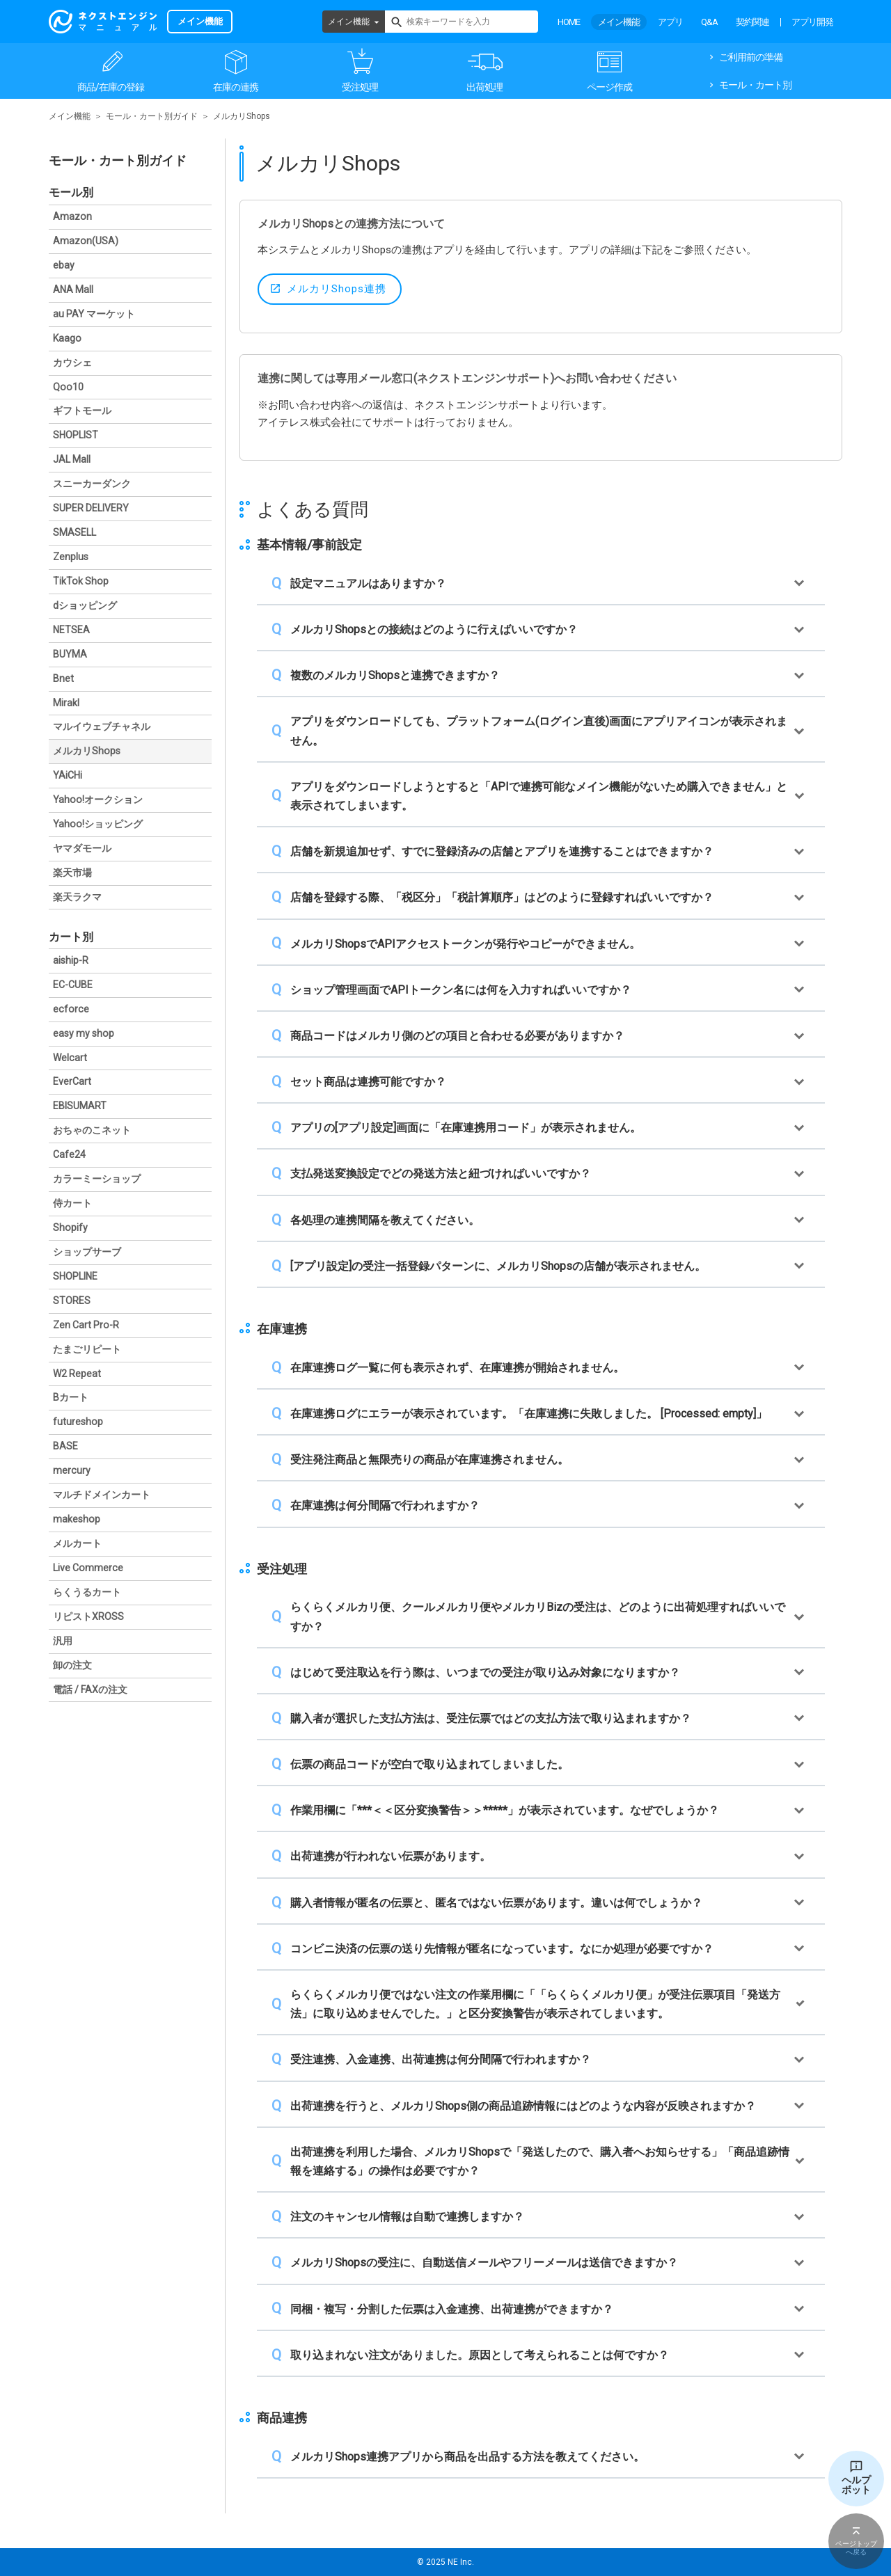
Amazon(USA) (85, 240)
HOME (569, 22)
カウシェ (72, 362)
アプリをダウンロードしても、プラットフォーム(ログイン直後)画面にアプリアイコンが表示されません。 (538, 731)
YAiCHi (67, 775)
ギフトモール (82, 410)
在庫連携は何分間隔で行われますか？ (385, 1505)
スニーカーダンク (92, 483)
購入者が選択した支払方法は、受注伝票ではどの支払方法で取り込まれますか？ (490, 1718)
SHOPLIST (75, 434)
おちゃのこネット (92, 1130)
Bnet (63, 678)
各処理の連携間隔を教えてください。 (385, 1220)
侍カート (72, 1203)
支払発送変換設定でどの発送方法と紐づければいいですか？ (440, 1173)
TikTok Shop (81, 581)
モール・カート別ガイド (152, 116)
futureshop (78, 1421)
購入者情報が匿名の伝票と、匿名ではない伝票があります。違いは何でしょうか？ (496, 1902)
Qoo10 (68, 386)
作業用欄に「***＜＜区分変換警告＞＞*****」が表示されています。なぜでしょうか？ (504, 1810)
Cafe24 (69, 1154)
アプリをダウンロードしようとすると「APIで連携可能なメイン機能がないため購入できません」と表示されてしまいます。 (538, 796)
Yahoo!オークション (98, 799)
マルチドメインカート (101, 1494)
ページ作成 (609, 87)
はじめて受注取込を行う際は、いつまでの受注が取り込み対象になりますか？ (485, 1672)
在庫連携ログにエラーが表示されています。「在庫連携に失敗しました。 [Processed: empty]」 (528, 1413)
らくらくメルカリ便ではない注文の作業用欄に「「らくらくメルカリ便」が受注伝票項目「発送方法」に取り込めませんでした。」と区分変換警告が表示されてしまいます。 (535, 2004)
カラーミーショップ (97, 1178)
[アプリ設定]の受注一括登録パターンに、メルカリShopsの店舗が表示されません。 (498, 1266)
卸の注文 (72, 1665)
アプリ (670, 22)
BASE (65, 1446)
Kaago (67, 338)
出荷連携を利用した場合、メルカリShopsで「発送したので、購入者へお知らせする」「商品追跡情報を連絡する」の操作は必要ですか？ (539, 2161)
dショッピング (85, 605)
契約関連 (752, 22)
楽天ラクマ (77, 897)
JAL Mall (71, 459)
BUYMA (70, 654)
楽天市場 (72, 872)
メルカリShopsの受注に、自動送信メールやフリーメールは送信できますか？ (484, 2262)
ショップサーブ (87, 1251)
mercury (71, 1470)
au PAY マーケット (94, 313)
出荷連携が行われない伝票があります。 (390, 1856)
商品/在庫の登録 (110, 87)
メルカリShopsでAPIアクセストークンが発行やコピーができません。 (465, 944)
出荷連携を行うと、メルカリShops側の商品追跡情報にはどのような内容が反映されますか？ (523, 2106)
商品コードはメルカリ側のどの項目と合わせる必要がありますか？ (457, 1035)
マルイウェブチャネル (101, 726)
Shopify (70, 1227)
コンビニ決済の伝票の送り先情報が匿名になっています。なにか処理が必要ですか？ (501, 1948)
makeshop (76, 1519)
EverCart (72, 1081)
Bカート (70, 1397)
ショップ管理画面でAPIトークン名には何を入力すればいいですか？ (460, 989)
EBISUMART (80, 1105)
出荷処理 (484, 87)
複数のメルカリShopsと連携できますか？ (395, 675)
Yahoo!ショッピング (98, 823)
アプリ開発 (812, 22)
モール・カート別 (755, 84)
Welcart (70, 1057)
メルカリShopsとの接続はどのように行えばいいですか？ (434, 629)
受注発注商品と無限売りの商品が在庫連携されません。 (429, 1459)
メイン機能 (349, 21)
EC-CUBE (73, 984)
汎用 (62, 1640)
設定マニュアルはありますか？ (368, 583)
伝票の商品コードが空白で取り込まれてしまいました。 (429, 1764)
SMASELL (74, 532)
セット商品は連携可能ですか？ (368, 1081)
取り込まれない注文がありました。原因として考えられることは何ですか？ (479, 2355)
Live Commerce (88, 1567)
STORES (71, 1300)
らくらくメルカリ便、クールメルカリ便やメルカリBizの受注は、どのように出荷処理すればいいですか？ (537, 1616)
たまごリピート (87, 1349)
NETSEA (71, 629)
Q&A (709, 22)
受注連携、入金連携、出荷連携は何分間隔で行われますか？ (440, 2059)
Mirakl (66, 702)
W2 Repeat (77, 1373)
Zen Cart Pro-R (86, 1324)
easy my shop (83, 1033)
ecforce (71, 1009)
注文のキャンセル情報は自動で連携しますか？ (407, 2216)
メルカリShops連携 (336, 289)
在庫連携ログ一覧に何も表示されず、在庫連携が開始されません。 (457, 1367)
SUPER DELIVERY (91, 508)
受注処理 (360, 87)
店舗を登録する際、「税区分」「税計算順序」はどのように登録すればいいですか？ (501, 897)
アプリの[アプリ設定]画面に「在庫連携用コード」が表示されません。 (465, 1127)
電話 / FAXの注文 (90, 1689)
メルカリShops (86, 750)
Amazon (72, 216)
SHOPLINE (75, 1276)
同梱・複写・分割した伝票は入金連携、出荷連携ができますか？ (451, 2309)
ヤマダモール (82, 848)
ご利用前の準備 (750, 57)
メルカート (77, 1543)
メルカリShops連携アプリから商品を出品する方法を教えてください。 (467, 2456)
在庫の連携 (235, 87)
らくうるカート (87, 1592)
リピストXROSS (88, 1616)
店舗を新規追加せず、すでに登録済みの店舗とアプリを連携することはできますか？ (501, 851)
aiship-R (70, 960)
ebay (63, 265)
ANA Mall (73, 289)
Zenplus (70, 556)
